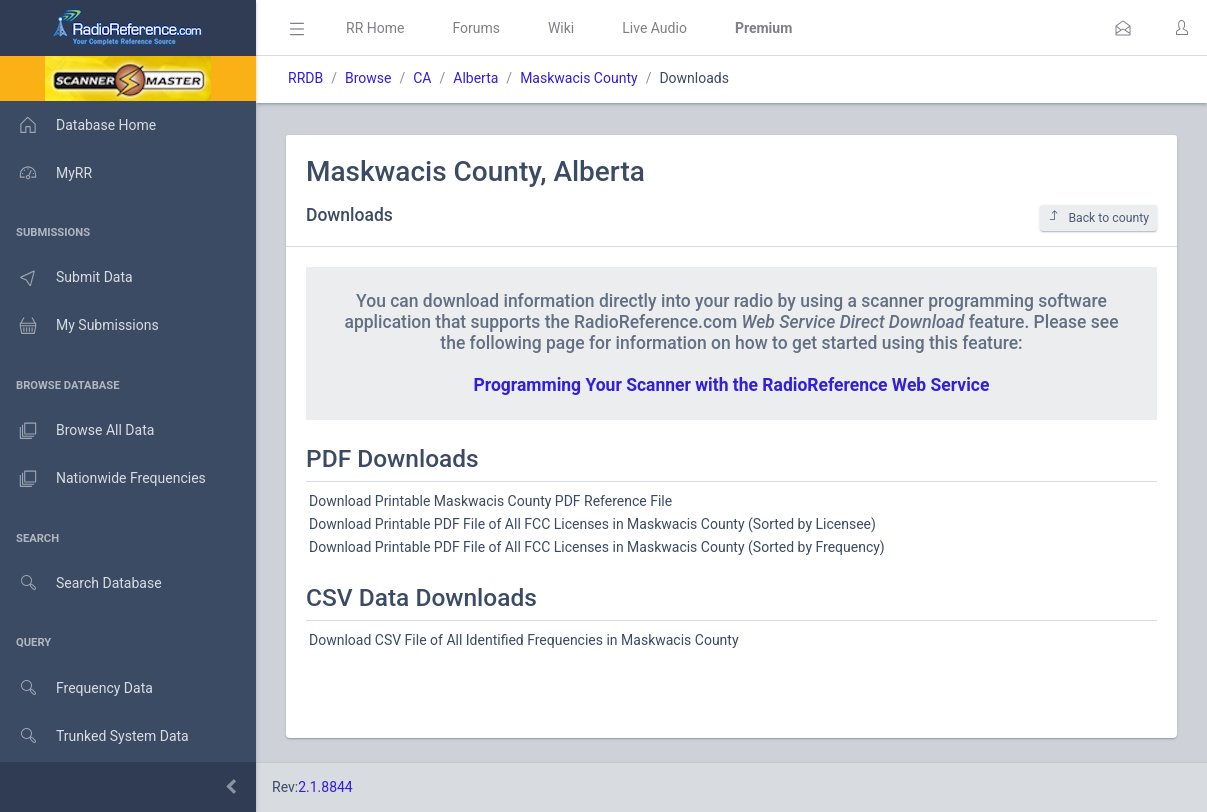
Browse (368, 78)
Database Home (78, 125)
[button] (1123, 28)
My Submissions (79, 326)
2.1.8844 (325, 787)
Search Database (81, 583)
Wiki (561, 28)
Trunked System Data (94, 736)
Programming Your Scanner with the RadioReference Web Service (732, 385)
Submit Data (66, 278)
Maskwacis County (578, 78)
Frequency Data (76, 688)
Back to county (1098, 217)
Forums (476, 28)
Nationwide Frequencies (103, 479)
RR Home (375, 28)
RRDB (305, 78)
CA (422, 78)
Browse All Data (77, 431)
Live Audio (654, 28)
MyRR (46, 173)
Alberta (475, 78)
